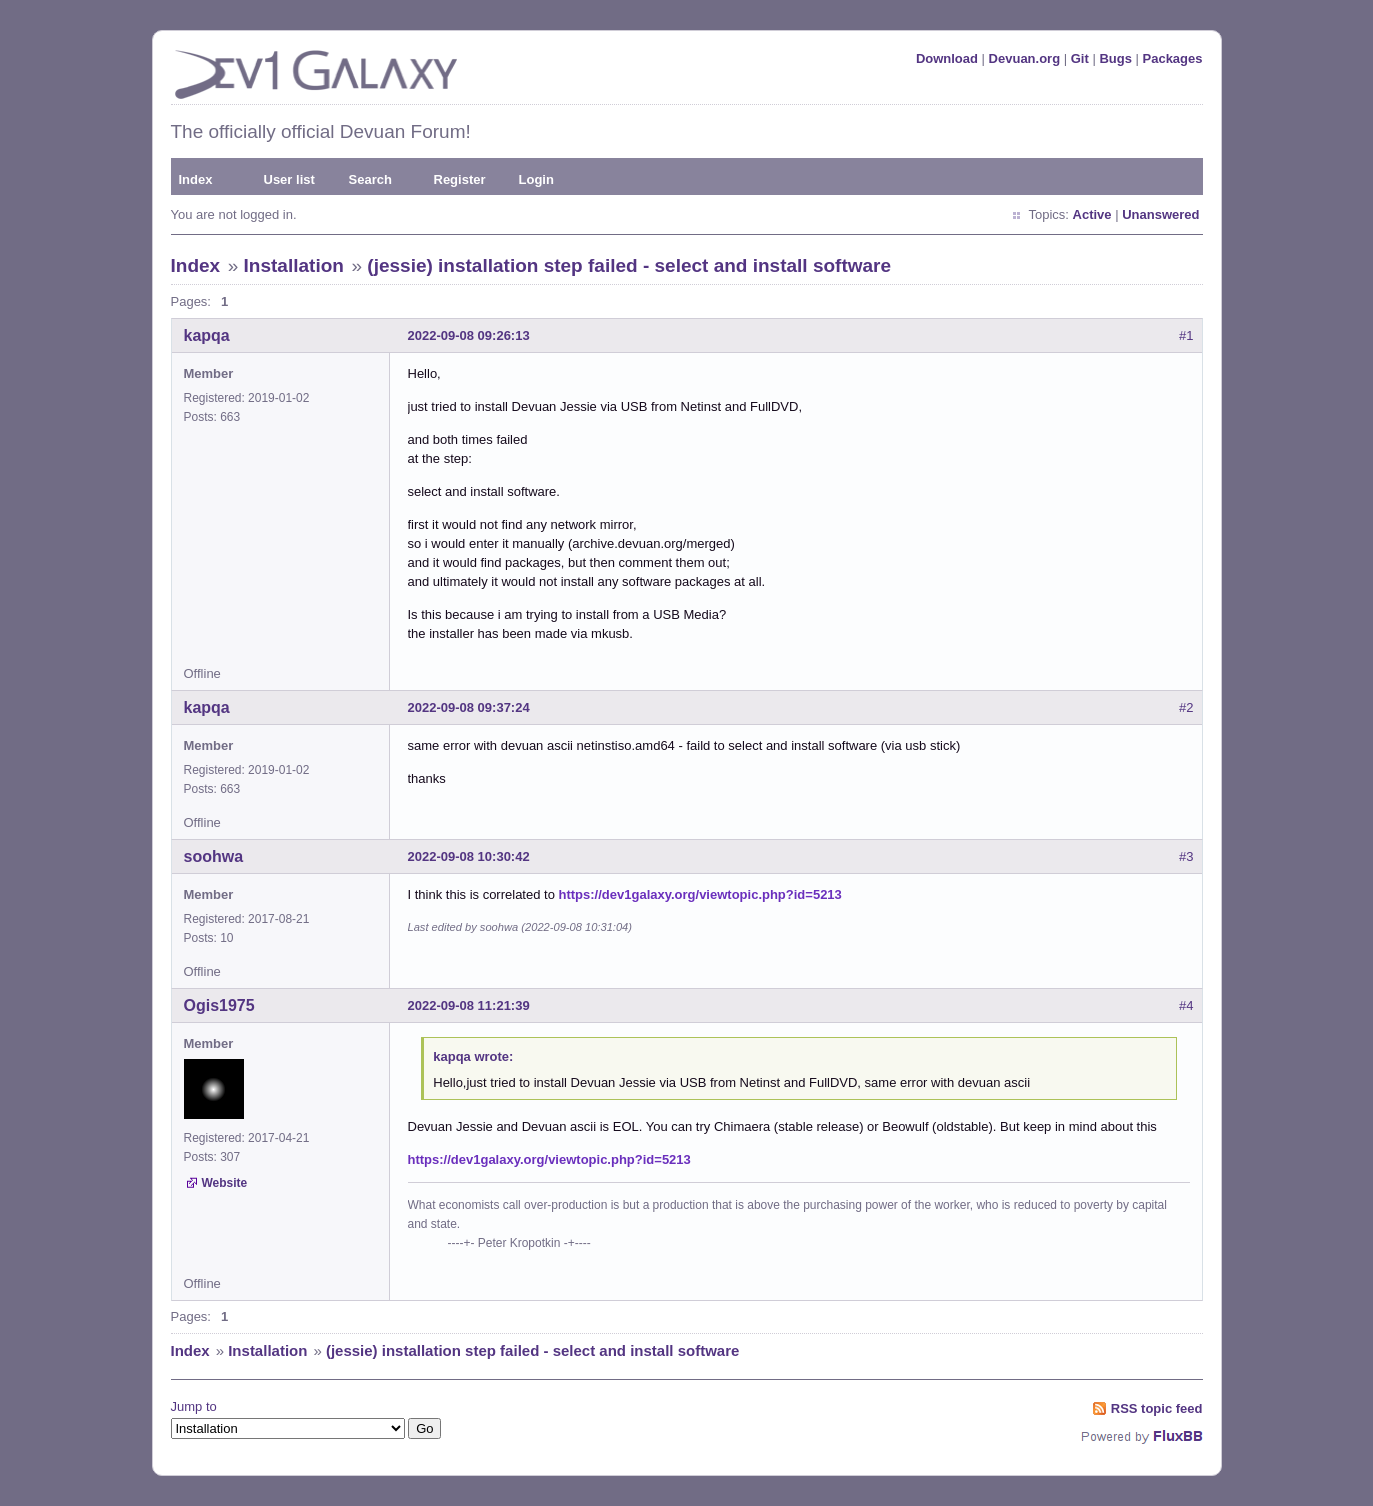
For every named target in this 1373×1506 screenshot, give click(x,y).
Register (460, 179)
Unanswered (1160, 214)
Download (947, 58)
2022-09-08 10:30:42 (469, 856)
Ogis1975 (219, 1005)
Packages (1173, 58)
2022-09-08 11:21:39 (469, 1005)
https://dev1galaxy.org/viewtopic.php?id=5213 (700, 894)
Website (225, 1183)
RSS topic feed (1157, 1408)
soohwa (214, 856)
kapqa (207, 335)
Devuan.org (1025, 58)
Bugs (1115, 58)
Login (536, 179)
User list (289, 179)
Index (196, 179)
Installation (294, 265)
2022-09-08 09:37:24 (469, 707)
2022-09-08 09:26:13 (469, 335)
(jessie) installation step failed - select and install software (629, 265)
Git (1080, 58)
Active (1092, 214)
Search (370, 179)
